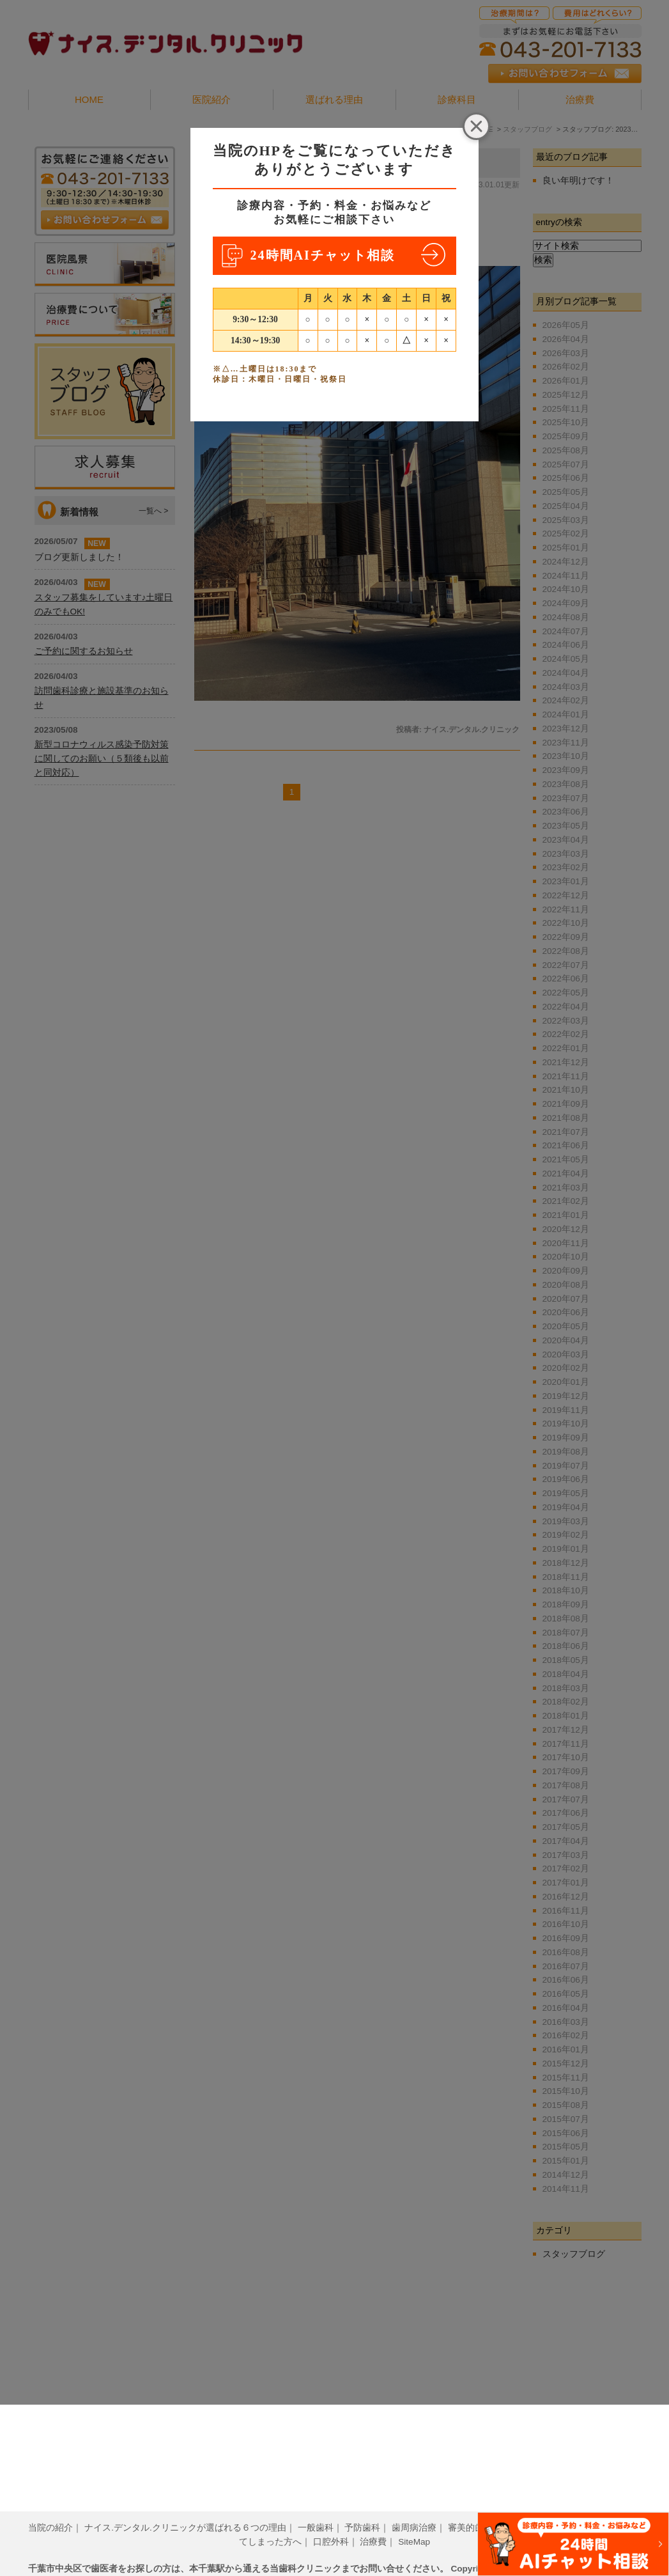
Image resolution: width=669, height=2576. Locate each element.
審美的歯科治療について (497, 2508)
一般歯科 (316, 2508)
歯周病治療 (414, 2508)
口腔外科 (331, 2522)
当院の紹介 (50, 2508)
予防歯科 (362, 2508)
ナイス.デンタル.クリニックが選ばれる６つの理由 (185, 2508)
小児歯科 (576, 2508)
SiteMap (414, 2522)
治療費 (373, 2522)
